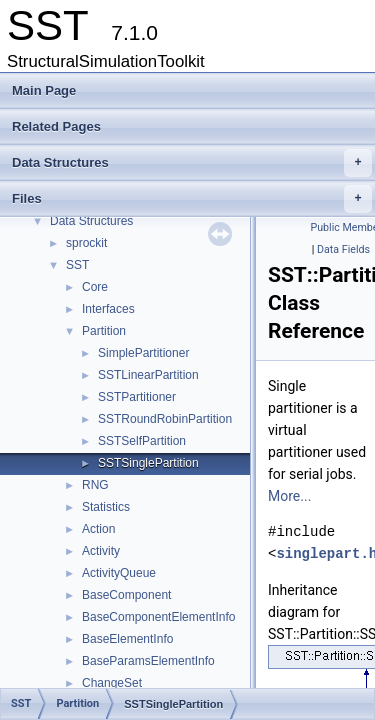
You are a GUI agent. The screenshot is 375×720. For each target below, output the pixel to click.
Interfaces (108, 309)
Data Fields (343, 249)
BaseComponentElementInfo (158, 617)
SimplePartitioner (143, 353)
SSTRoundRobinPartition (165, 419)
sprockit (86, 243)
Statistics (106, 507)
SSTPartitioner (137, 397)
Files (192, 199)
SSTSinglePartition (148, 463)
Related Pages (56, 126)
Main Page (44, 90)
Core (95, 287)
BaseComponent (126, 595)
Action (98, 529)
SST (77, 265)
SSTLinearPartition (148, 375)
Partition (104, 331)
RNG (95, 485)
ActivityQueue (119, 573)
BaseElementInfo (127, 639)
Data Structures (192, 163)
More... (289, 496)
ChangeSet (112, 683)
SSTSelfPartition (142, 441)
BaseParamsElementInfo (148, 661)
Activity (101, 551)
